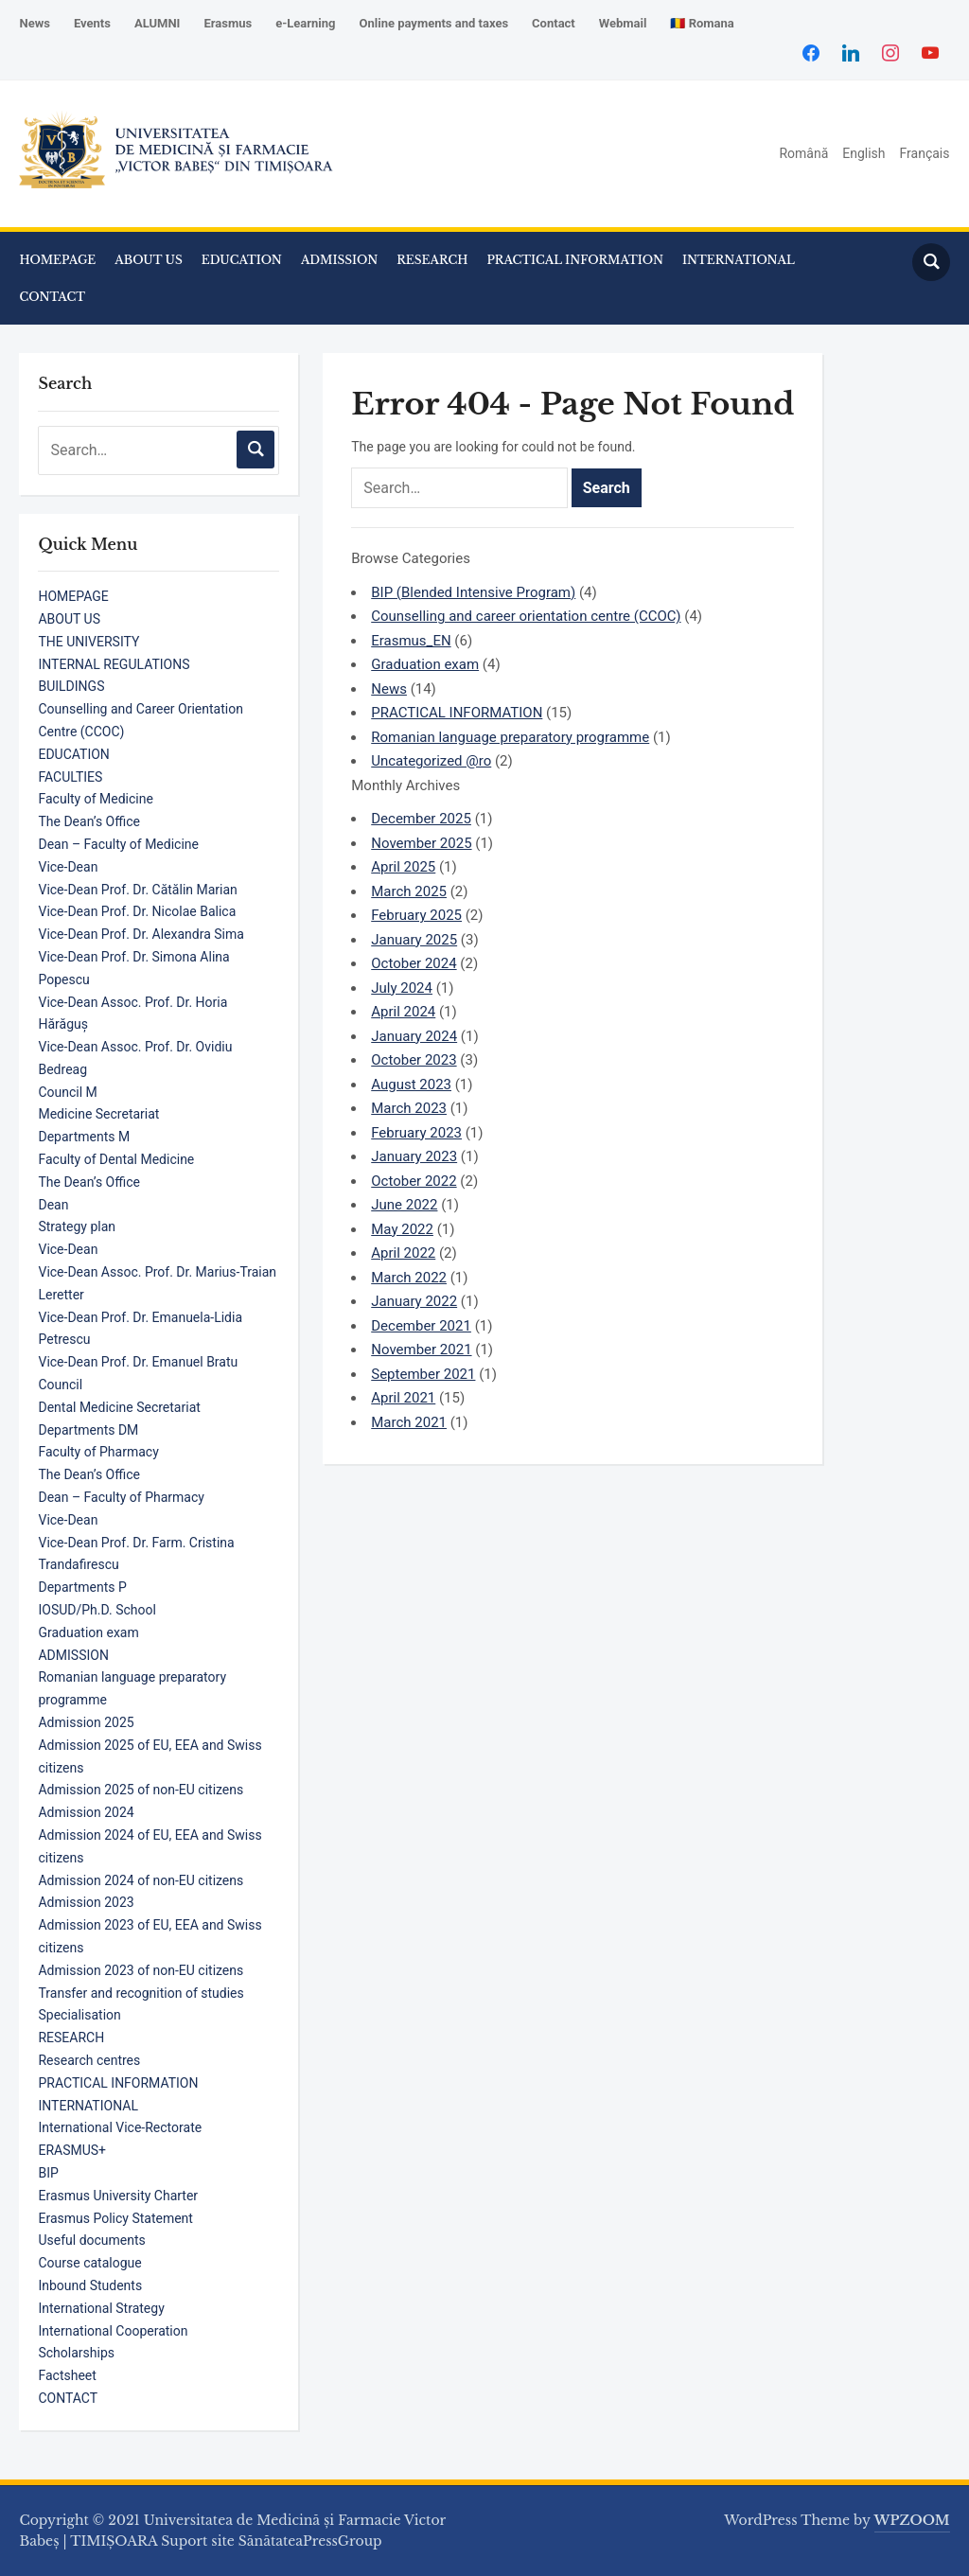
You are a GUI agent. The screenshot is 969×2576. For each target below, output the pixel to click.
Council (60, 1384)
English (863, 153)
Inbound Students (90, 2285)
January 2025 (414, 939)
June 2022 (404, 1204)
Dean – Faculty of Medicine (118, 844)
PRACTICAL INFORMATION (574, 260)
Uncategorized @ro (431, 760)
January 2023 (414, 1156)
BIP (48, 2172)
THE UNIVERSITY (88, 641)
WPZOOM (912, 2520)
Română (803, 153)
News (34, 23)
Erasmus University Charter (118, 2195)
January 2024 (414, 1036)
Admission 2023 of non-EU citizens (140, 1970)
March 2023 (409, 1108)
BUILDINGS (71, 686)
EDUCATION (242, 260)
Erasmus (227, 23)
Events (92, 23)
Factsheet (67, 2375)
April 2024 (403, 1011)
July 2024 (401, 988)
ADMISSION (339, 260)
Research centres (89, 2060)
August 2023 (411, 1084)
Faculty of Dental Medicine (116, 1159)
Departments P (82, 1587)
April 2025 (403, 866)
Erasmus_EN (410, 640)
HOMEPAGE (57, 260)
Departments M (84, 1136)
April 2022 (403, 1253)
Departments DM (88, 1430)
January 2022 (414, 1301)
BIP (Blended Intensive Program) (473, 592)
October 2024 (413, 963)
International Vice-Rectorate (120, 2127)
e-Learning (305, 23)
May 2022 (402, 1229)
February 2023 (416, 1132)
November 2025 (421, 843)
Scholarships (76, 2352)
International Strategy (101, 2308)
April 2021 (403, 1397)
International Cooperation (112, 2330)
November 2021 (421, 1349)
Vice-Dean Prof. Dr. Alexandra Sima (140, 934)
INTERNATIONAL (738, 260)
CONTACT (52, 297)
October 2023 (413, 1059)
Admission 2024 (85, 1812)
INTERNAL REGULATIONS (113, 664)
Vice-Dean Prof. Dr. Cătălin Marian (137, 889)
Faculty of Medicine (95, 798)
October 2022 (413, 1181)
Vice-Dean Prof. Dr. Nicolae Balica (137, 911)
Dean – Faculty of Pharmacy (120, 1497)
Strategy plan (76, 1226)
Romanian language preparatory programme (510, 737)
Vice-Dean (67, 866)
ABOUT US (148, 260)
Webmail (623, 23)
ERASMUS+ (72, 2150)
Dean (53, 1204)
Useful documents (91, 2240)
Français (925, 153)
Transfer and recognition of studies (140, 1993)
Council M (67, 1092)
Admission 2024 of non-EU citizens (140, 1880)
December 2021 (421, 1325)
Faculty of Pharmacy (98, 1451)
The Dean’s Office (88, 821)
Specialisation (79, 2014)
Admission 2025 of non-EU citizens (140, 1789)
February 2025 (416, 915)
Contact (553, 23)
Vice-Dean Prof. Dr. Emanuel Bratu (138, 1361)
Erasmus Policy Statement (115, 2218)
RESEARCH (431, 260)
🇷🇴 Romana (701, 23)
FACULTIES (70, 777)
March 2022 (409, 1277)
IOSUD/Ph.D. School (96, 1609)
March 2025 (409, 891)
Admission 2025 (85, 1722)
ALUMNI (157, 23)
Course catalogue (89, 2262)
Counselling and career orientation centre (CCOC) (525, 616)
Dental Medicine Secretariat (119, 1407)
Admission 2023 (85, 1902)
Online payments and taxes (434, 23)
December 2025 (421, 818)
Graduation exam (88, 1632)
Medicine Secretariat (98, 1113)
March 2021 (409, 1422)
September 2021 (423, 1374)
